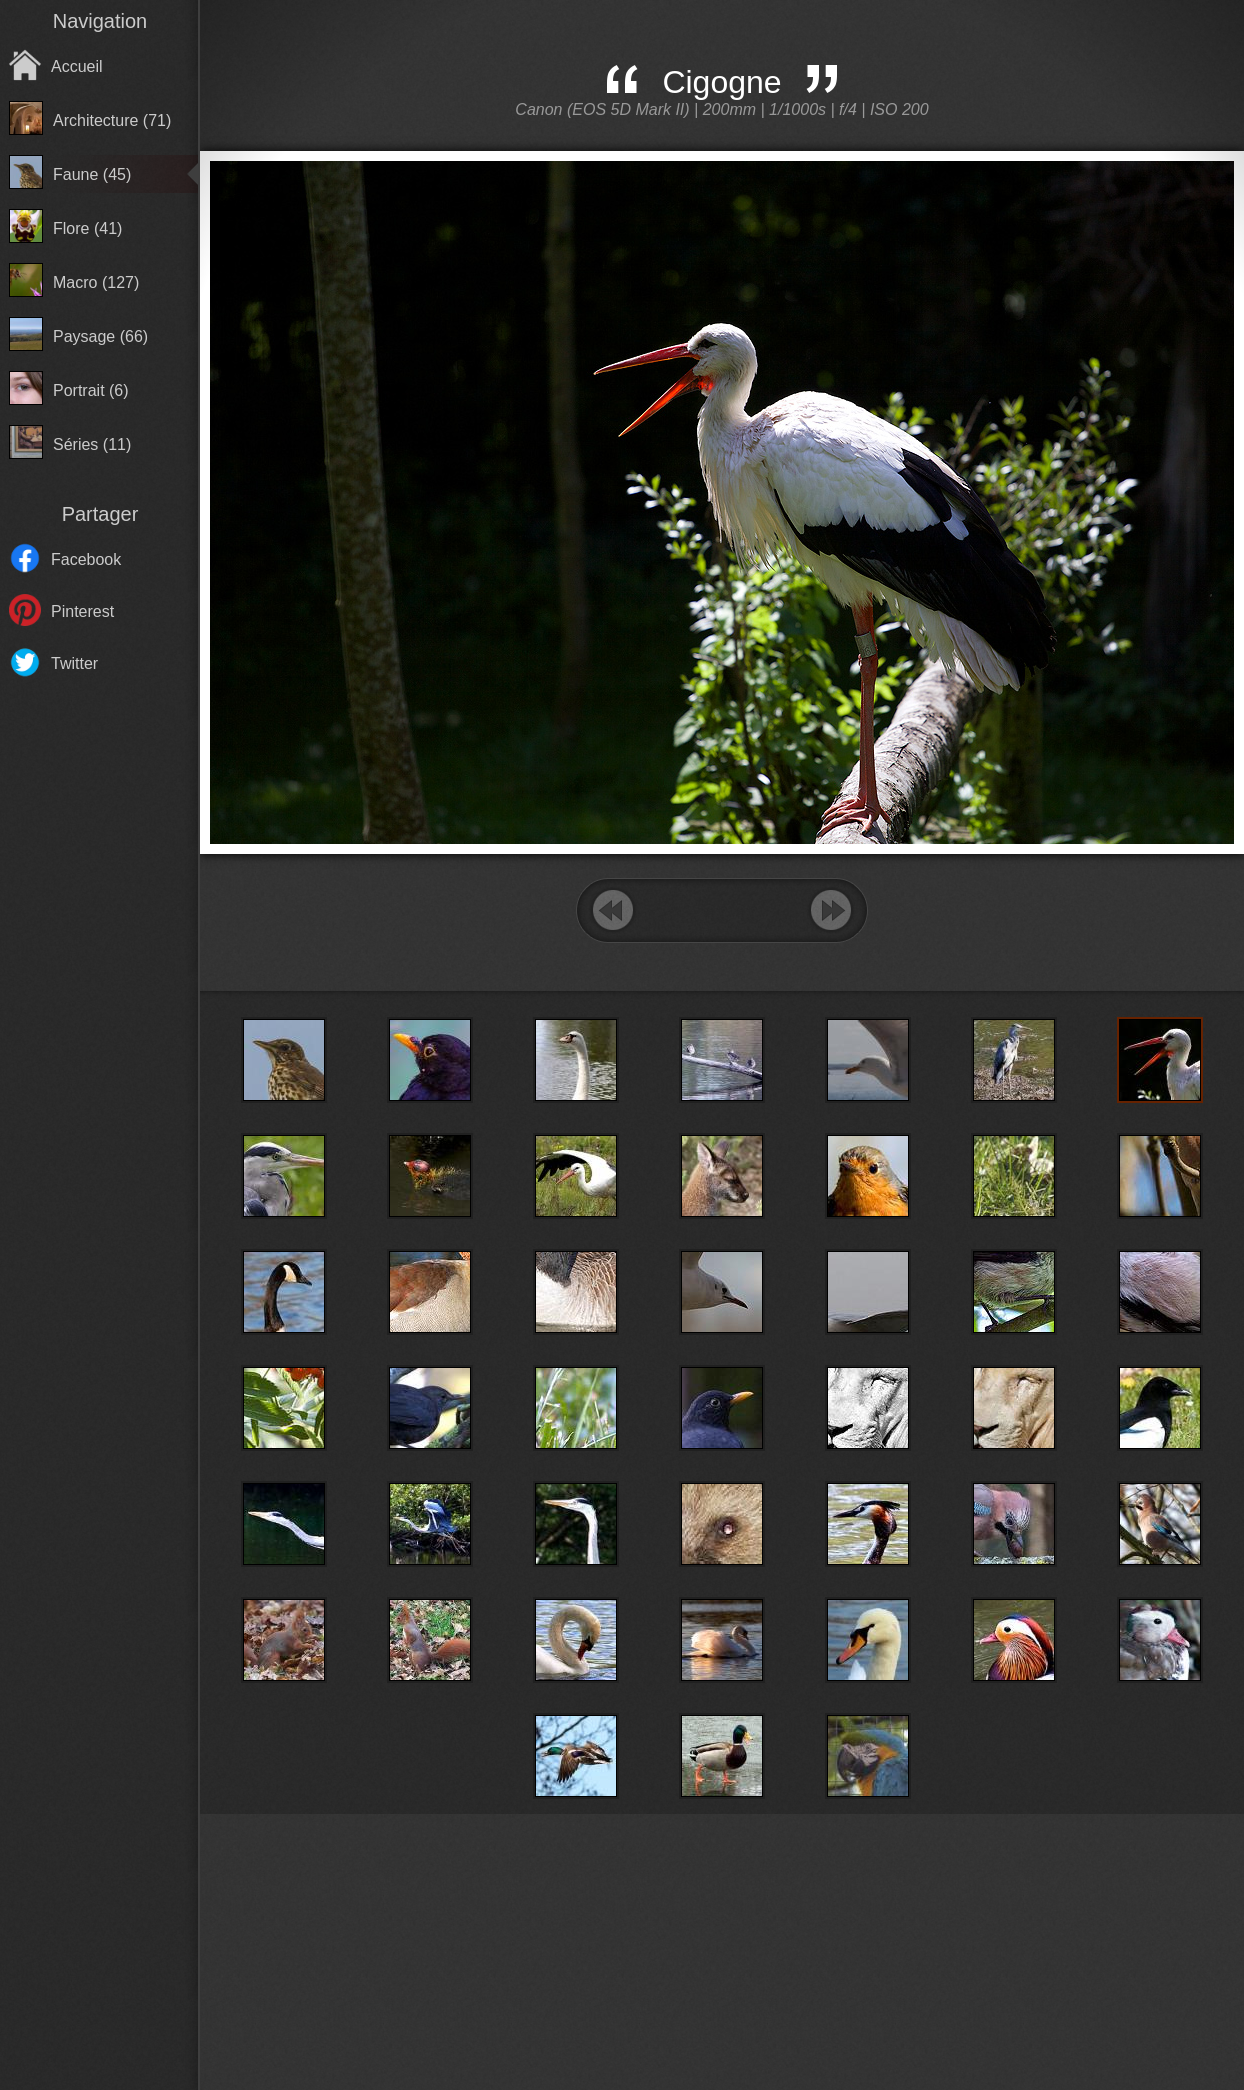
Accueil (77, 66)
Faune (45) (92, 174)
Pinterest (82, 611)
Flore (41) (87, 228)
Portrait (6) (91, 390)
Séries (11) (92, 444)
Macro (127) (96, 282)
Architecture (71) (112, 120)
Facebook (86, 559)
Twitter (74, 663)
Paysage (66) (100, 336)
